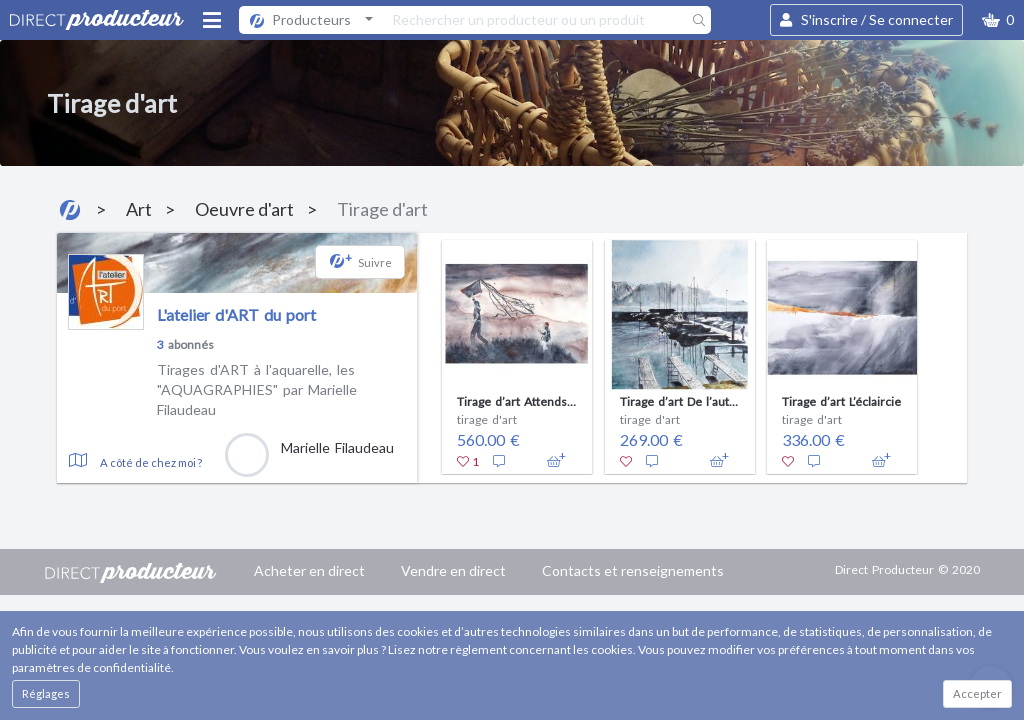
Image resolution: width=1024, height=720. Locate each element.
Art (139, 209)
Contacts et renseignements (633, 570)
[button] (998, 20)
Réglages (46, 693)
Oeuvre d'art (244, 209)
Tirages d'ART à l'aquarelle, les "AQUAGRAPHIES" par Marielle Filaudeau (257, 389)
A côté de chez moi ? (151, 462)
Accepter (977, 693)
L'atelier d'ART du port (236, 314)
